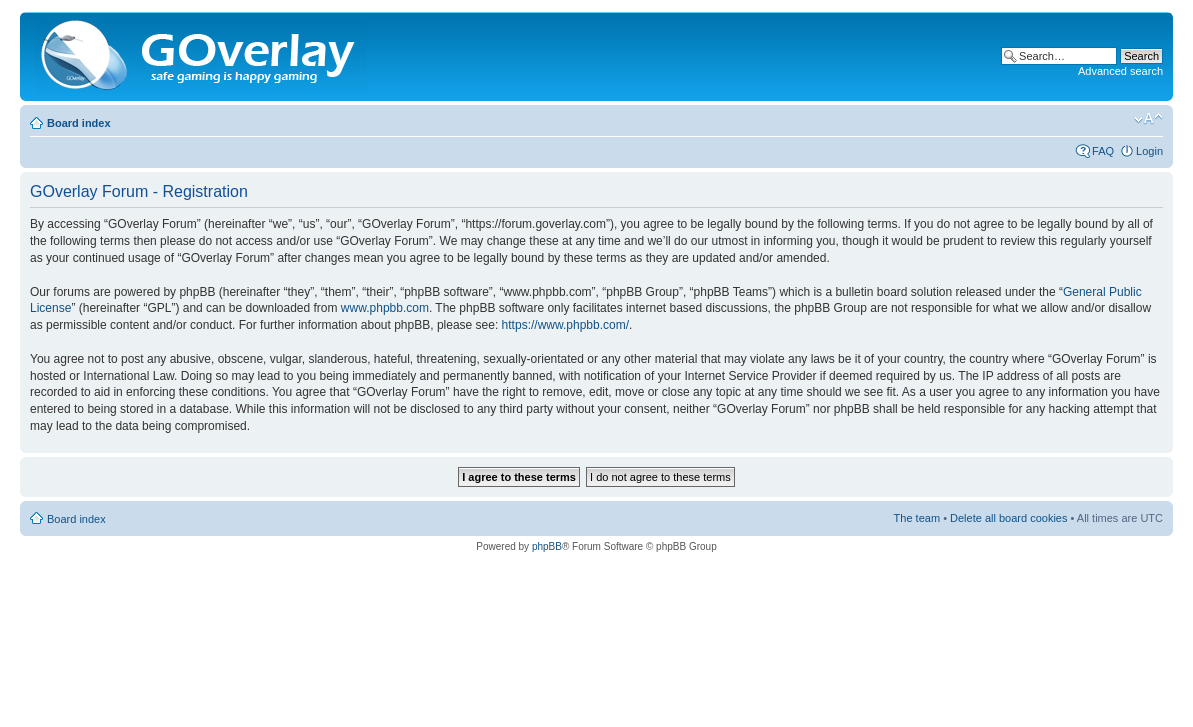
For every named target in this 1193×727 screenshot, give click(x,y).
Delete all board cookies (1008, 518)
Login (1149, 151)
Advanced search (1120, 71)
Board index (79, 123)
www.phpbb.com (385, 308)
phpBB (547, 546)
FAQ (1103, 151)
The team (917, 518)
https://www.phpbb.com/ (565, 325)
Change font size (1148, 119)
